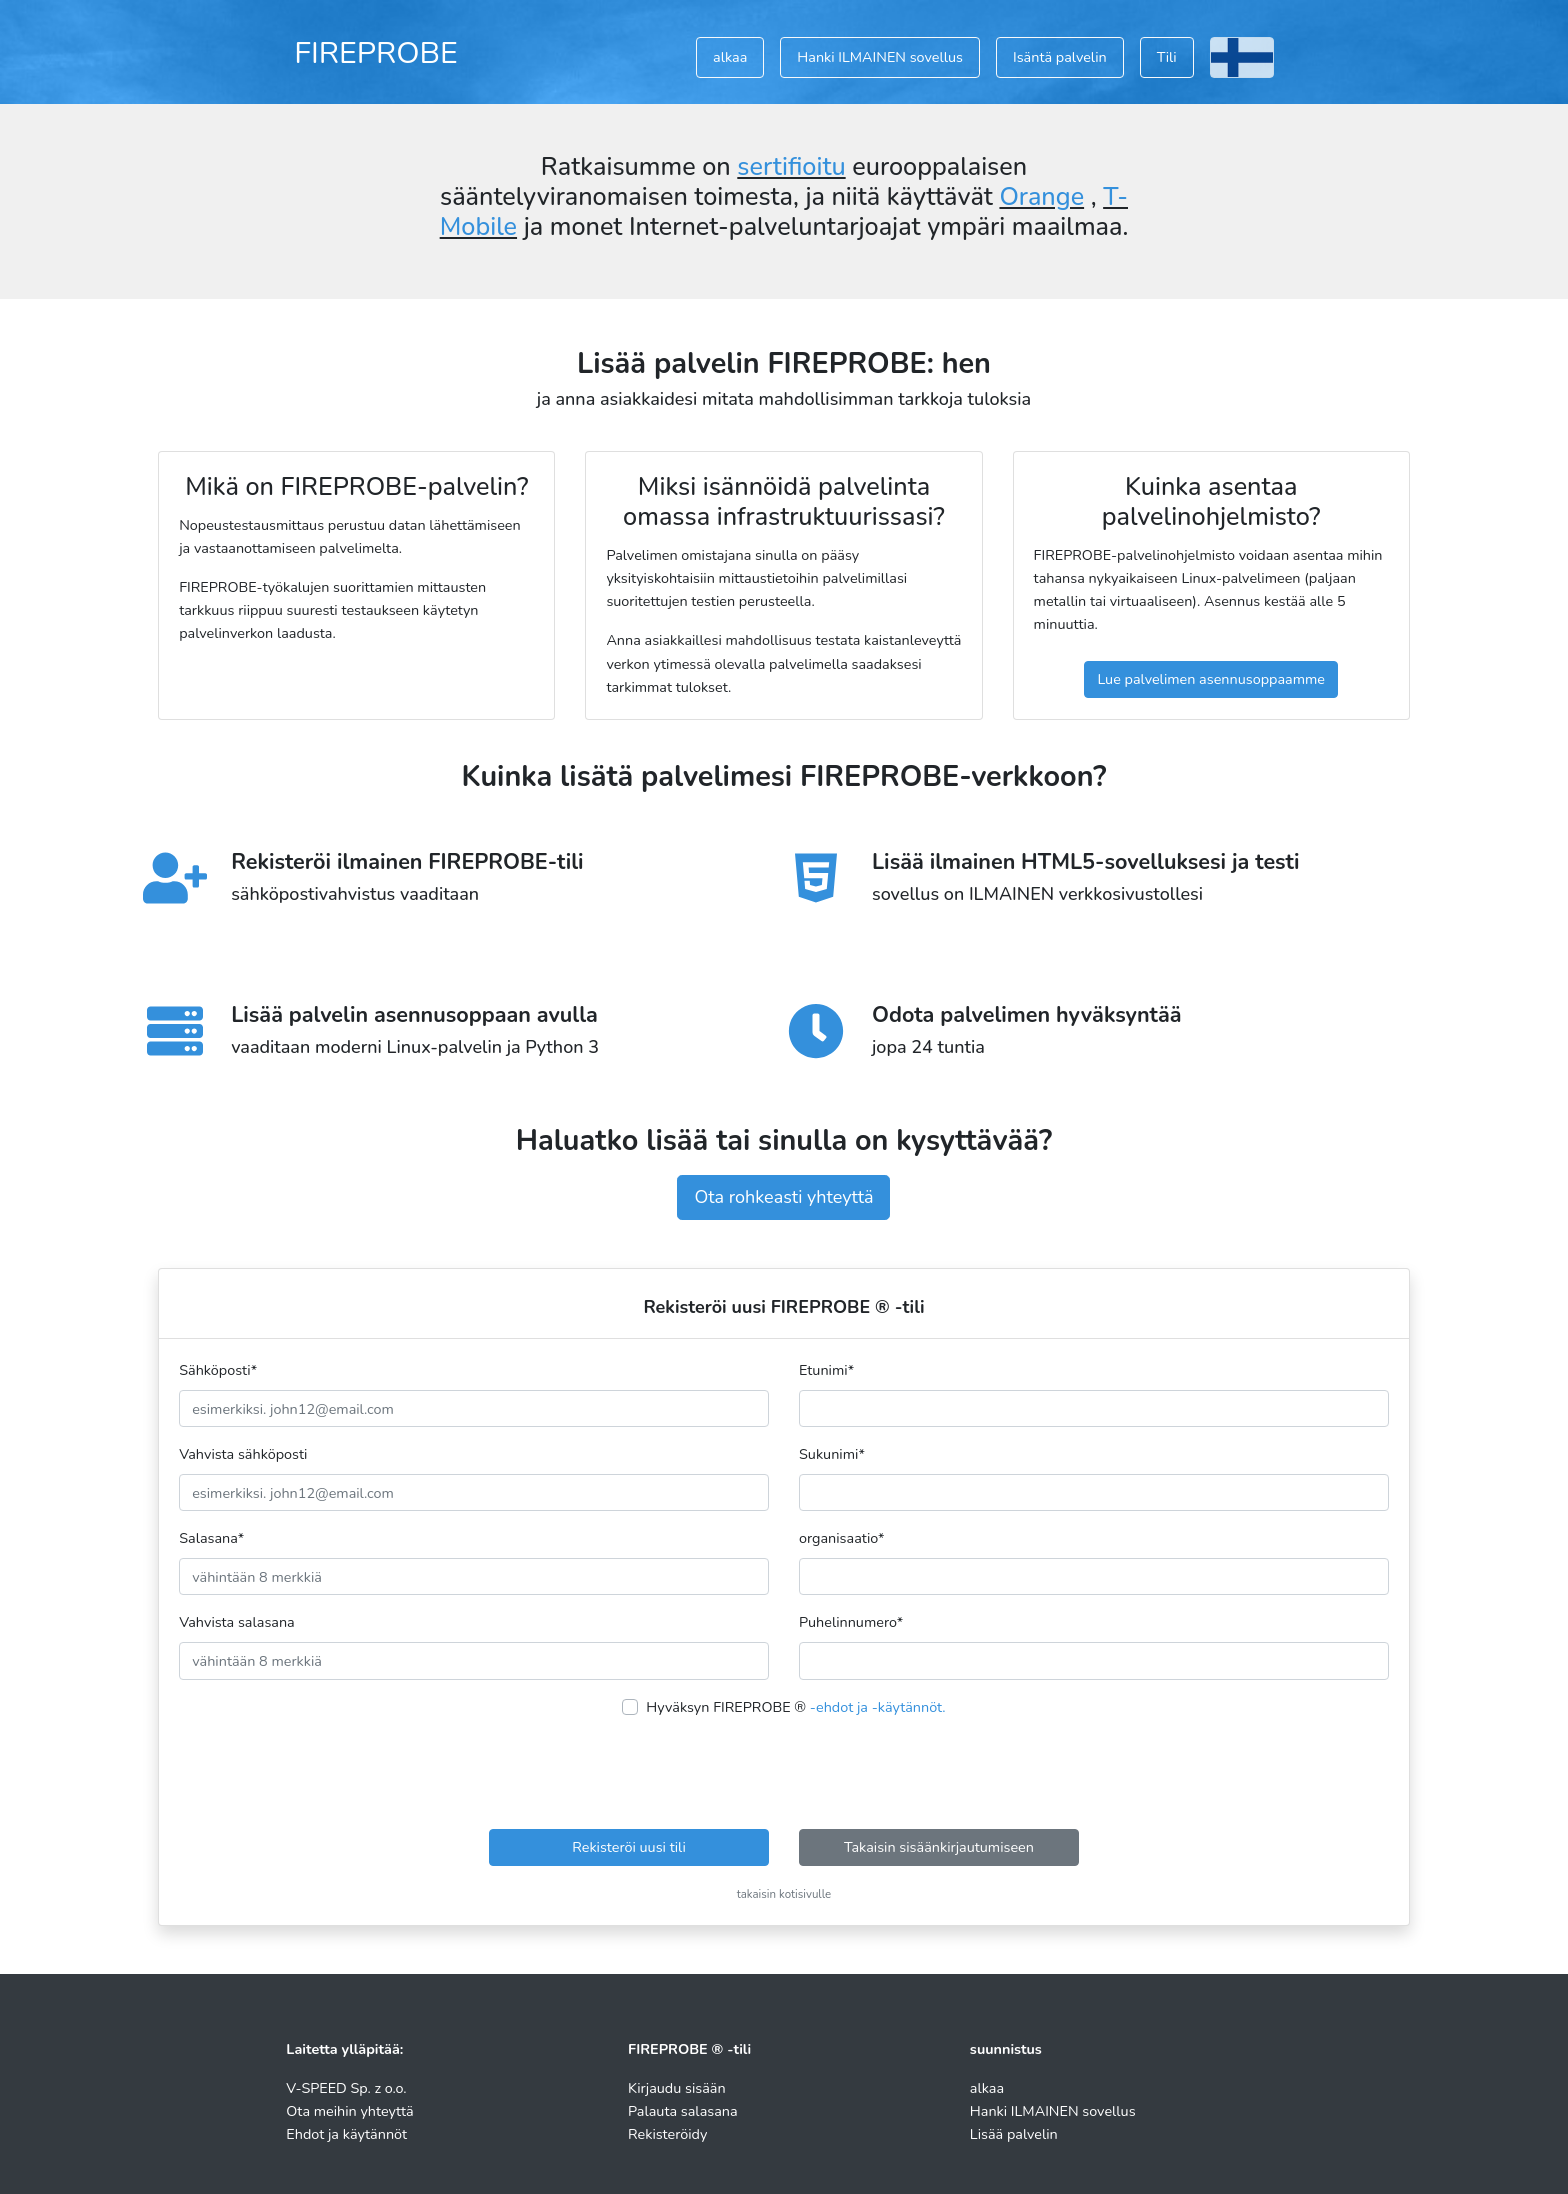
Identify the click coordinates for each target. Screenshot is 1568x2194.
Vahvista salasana (237, 1622)
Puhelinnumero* (851, 1622)
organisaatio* (842, 1538)
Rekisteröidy (667, 2134)
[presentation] (784, 1774)
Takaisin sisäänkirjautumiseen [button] (939, 1847)
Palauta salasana (683, 2111)
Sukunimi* (832, 1454)
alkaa (730, 57)
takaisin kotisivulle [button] (784, 1894)
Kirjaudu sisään (677, 2088)
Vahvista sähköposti (243, 1454)
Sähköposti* (218, 1370)
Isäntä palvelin (1060, 57)
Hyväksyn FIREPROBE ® (795, 1707)
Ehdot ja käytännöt (346, 2134)
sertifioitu (791, 167)
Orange (1041, 197)
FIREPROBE (376, 53)
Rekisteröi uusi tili (628, 1847)
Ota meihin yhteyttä (349, 2111)
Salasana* (211, 1538)
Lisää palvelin (1014, 2134)
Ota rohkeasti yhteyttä (783, 1197)
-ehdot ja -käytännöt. (878, 1707)
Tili (1167, 57)
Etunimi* (826, 1370)
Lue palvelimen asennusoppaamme (1211, 679)
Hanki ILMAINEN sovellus (880, 57)
